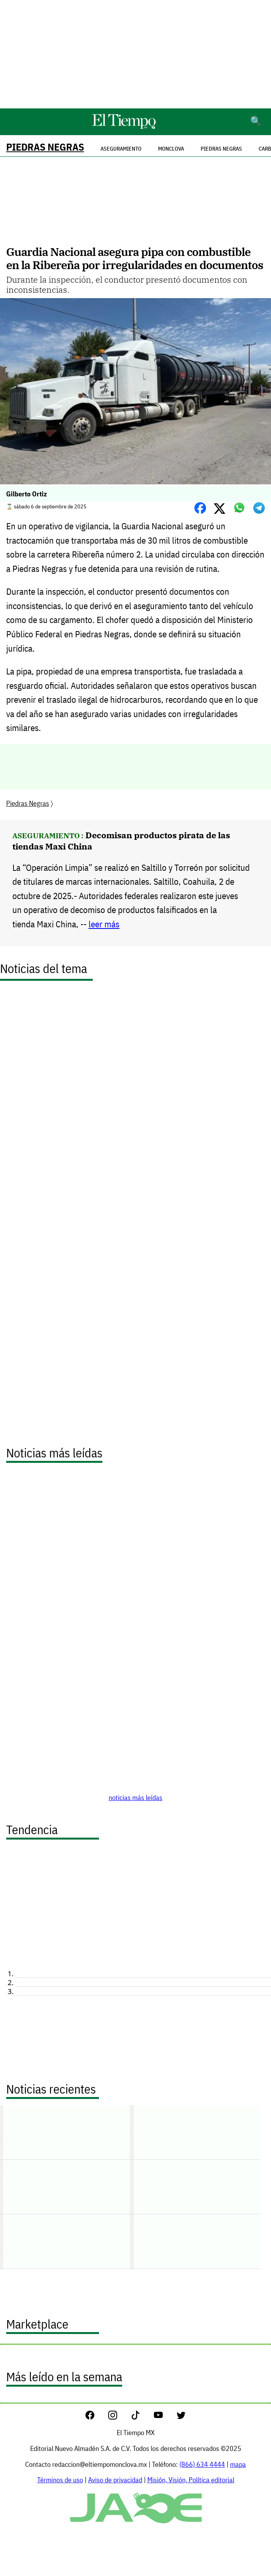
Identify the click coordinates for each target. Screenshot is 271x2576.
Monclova (171, 148)
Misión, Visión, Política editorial (190, 2479)
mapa (238, 2464)
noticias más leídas (135, 1797)
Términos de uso (60, 2479)
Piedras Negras (45, 147)
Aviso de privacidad (115, 2479)
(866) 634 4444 (202, 2464)
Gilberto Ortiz (26, 493)
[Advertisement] (135, 54)
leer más (104, 924)
